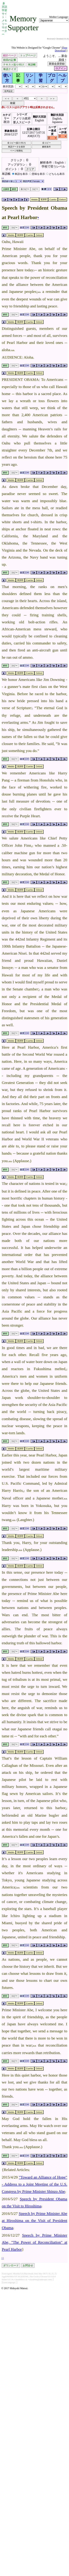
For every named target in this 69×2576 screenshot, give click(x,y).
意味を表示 (38, 174)
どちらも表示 (57, 174)
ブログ (52, 78)
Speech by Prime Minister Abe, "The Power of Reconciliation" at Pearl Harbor (34, 2242)
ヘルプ (62, 78)
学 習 (42, 78)
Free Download (61, 49)
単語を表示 (21, 174)
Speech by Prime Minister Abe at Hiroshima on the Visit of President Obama (34, 2220)
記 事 (20, 78)
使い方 (7, 78)
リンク (29, 78)
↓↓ (2, 177)
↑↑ (2, 2258)
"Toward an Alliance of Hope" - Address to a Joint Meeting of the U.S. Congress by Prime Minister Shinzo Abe (34, 2184)
